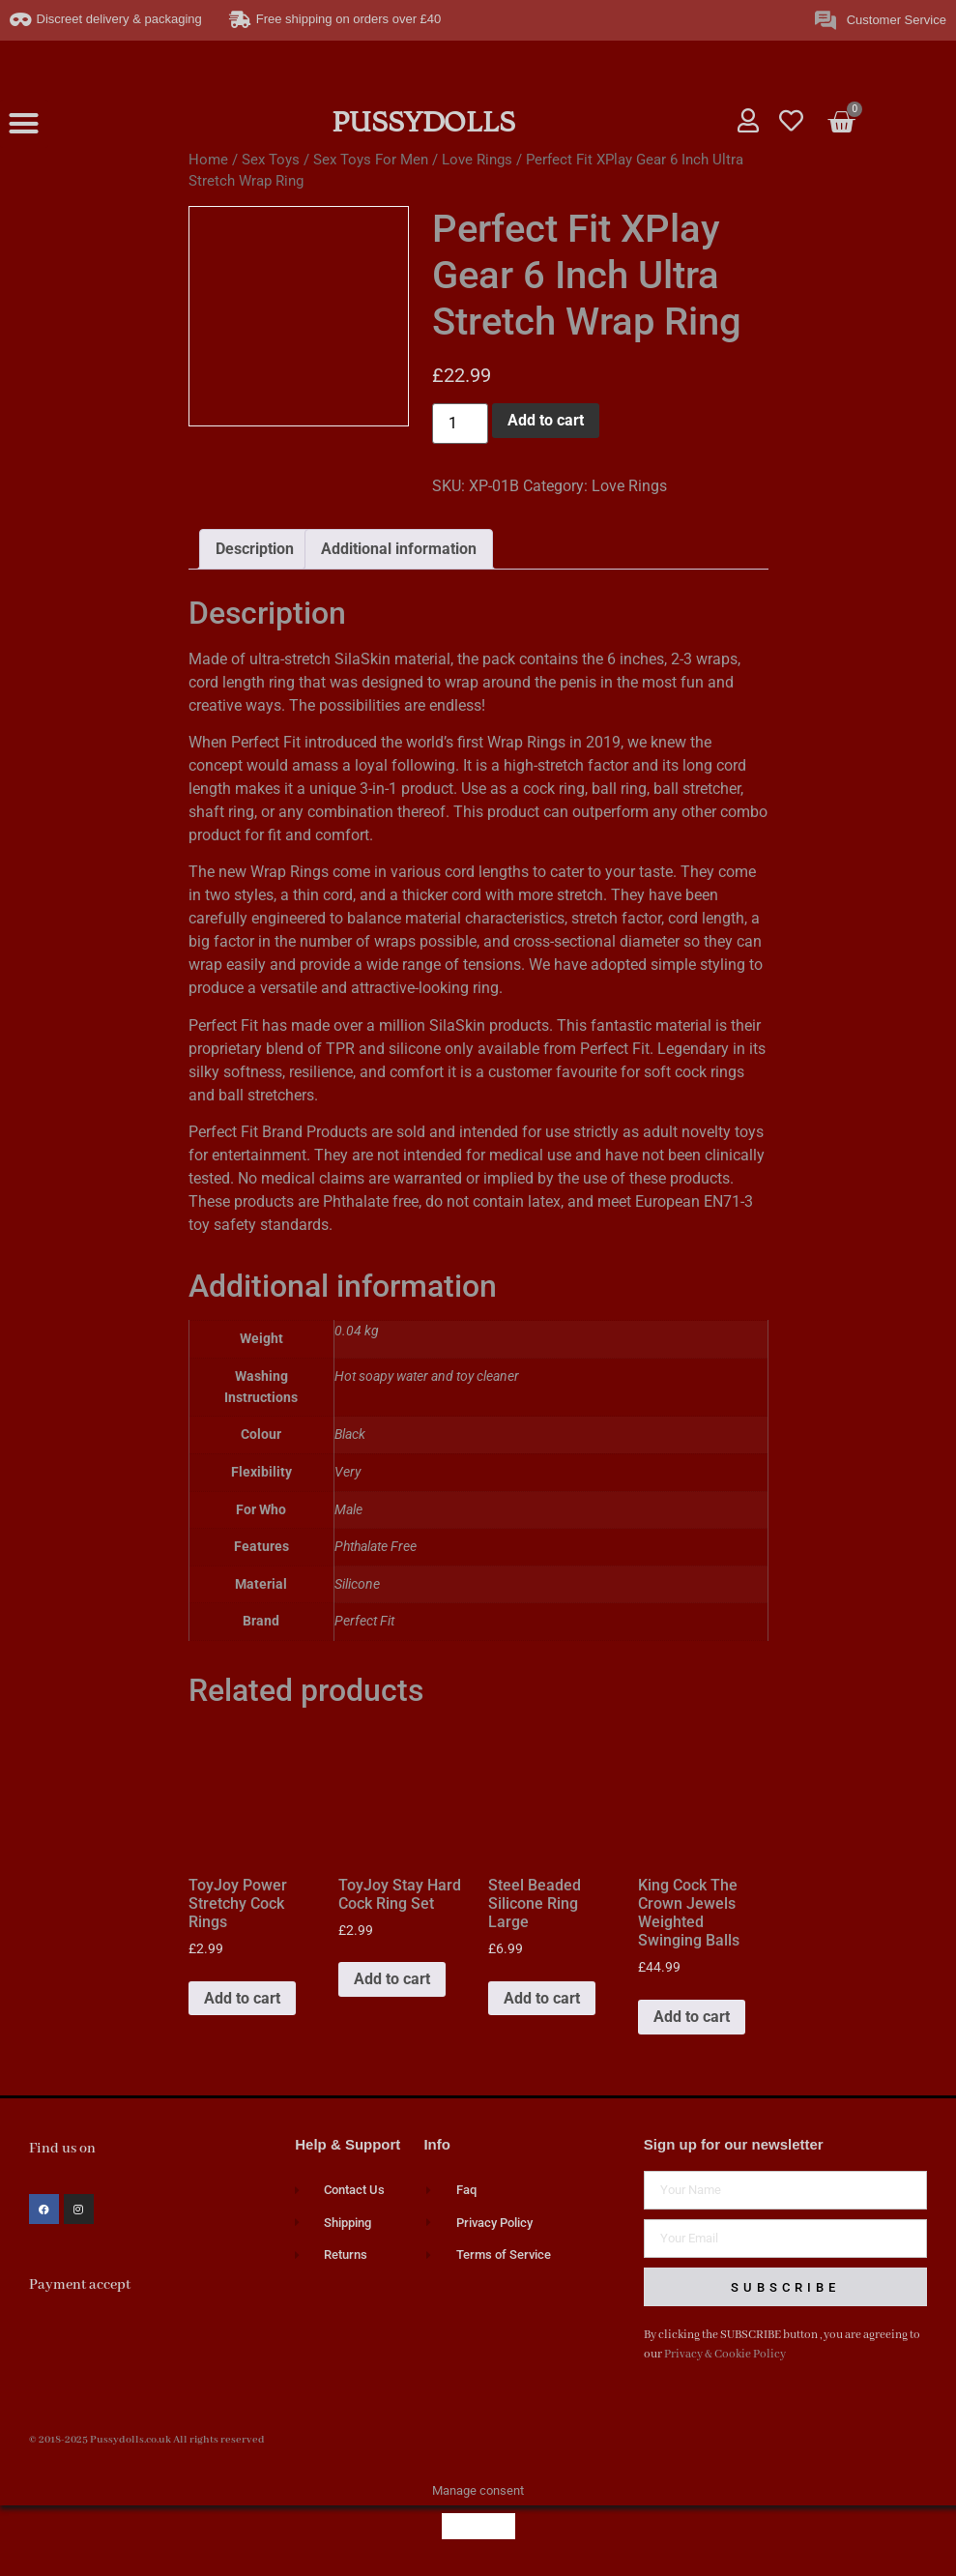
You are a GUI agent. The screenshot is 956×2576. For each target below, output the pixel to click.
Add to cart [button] (242, 1998)
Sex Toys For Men (370, 159)
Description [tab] (255, 549)
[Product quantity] (460, 423)
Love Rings (477, 159)
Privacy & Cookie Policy (725, 2354)
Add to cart (545, 420)
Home (208, 159)
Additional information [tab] (399, 549)
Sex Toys (271, 159)
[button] (24, 124)
